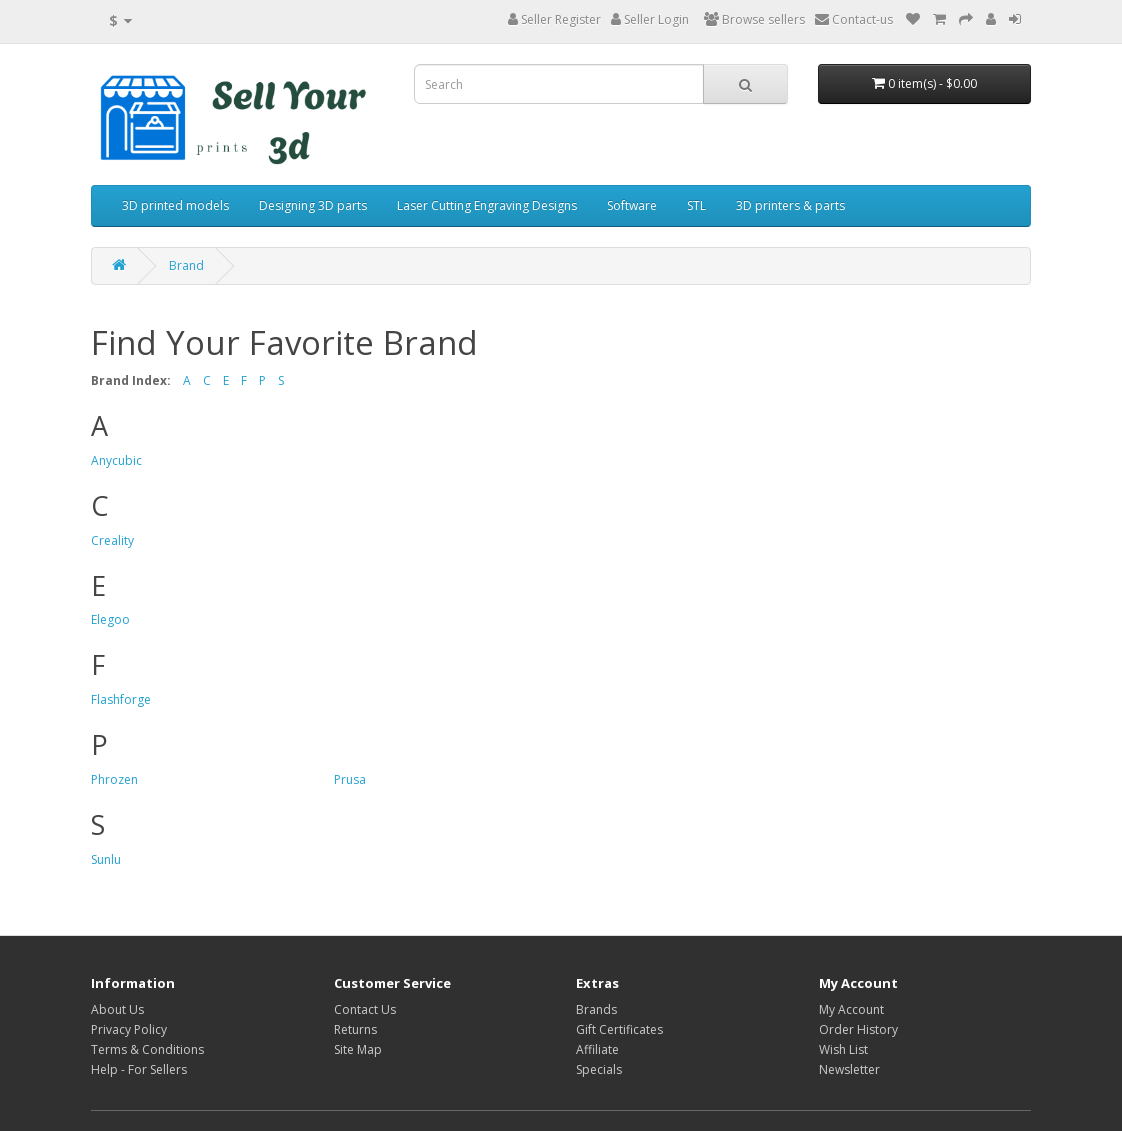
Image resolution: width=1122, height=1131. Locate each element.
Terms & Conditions (147, 1049)
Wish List (843, 1049)
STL (696, 205)
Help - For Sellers (139, 1069)
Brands (596, 1009)
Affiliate (597, 1049)
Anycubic (116, 460)
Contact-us (854, 19)
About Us (117, 1009)
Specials (599, 1069)
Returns (355, 1029)
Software (632, 205)
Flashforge (121, 699)
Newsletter (849, 1069)
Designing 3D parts (313, 205)
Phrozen (114, 779)
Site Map (358, 1049)
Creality (112, 540)
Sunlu (106, 859)
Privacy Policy (129, 1029)
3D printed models (175, 205)
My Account (851, 1009)
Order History (858, 1029)
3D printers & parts (790, 205)
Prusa (350, 779)
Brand (186, 265)
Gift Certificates (619, 1029)
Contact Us (365, 1009)
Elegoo (110, 619)
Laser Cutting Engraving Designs (487, 205)
